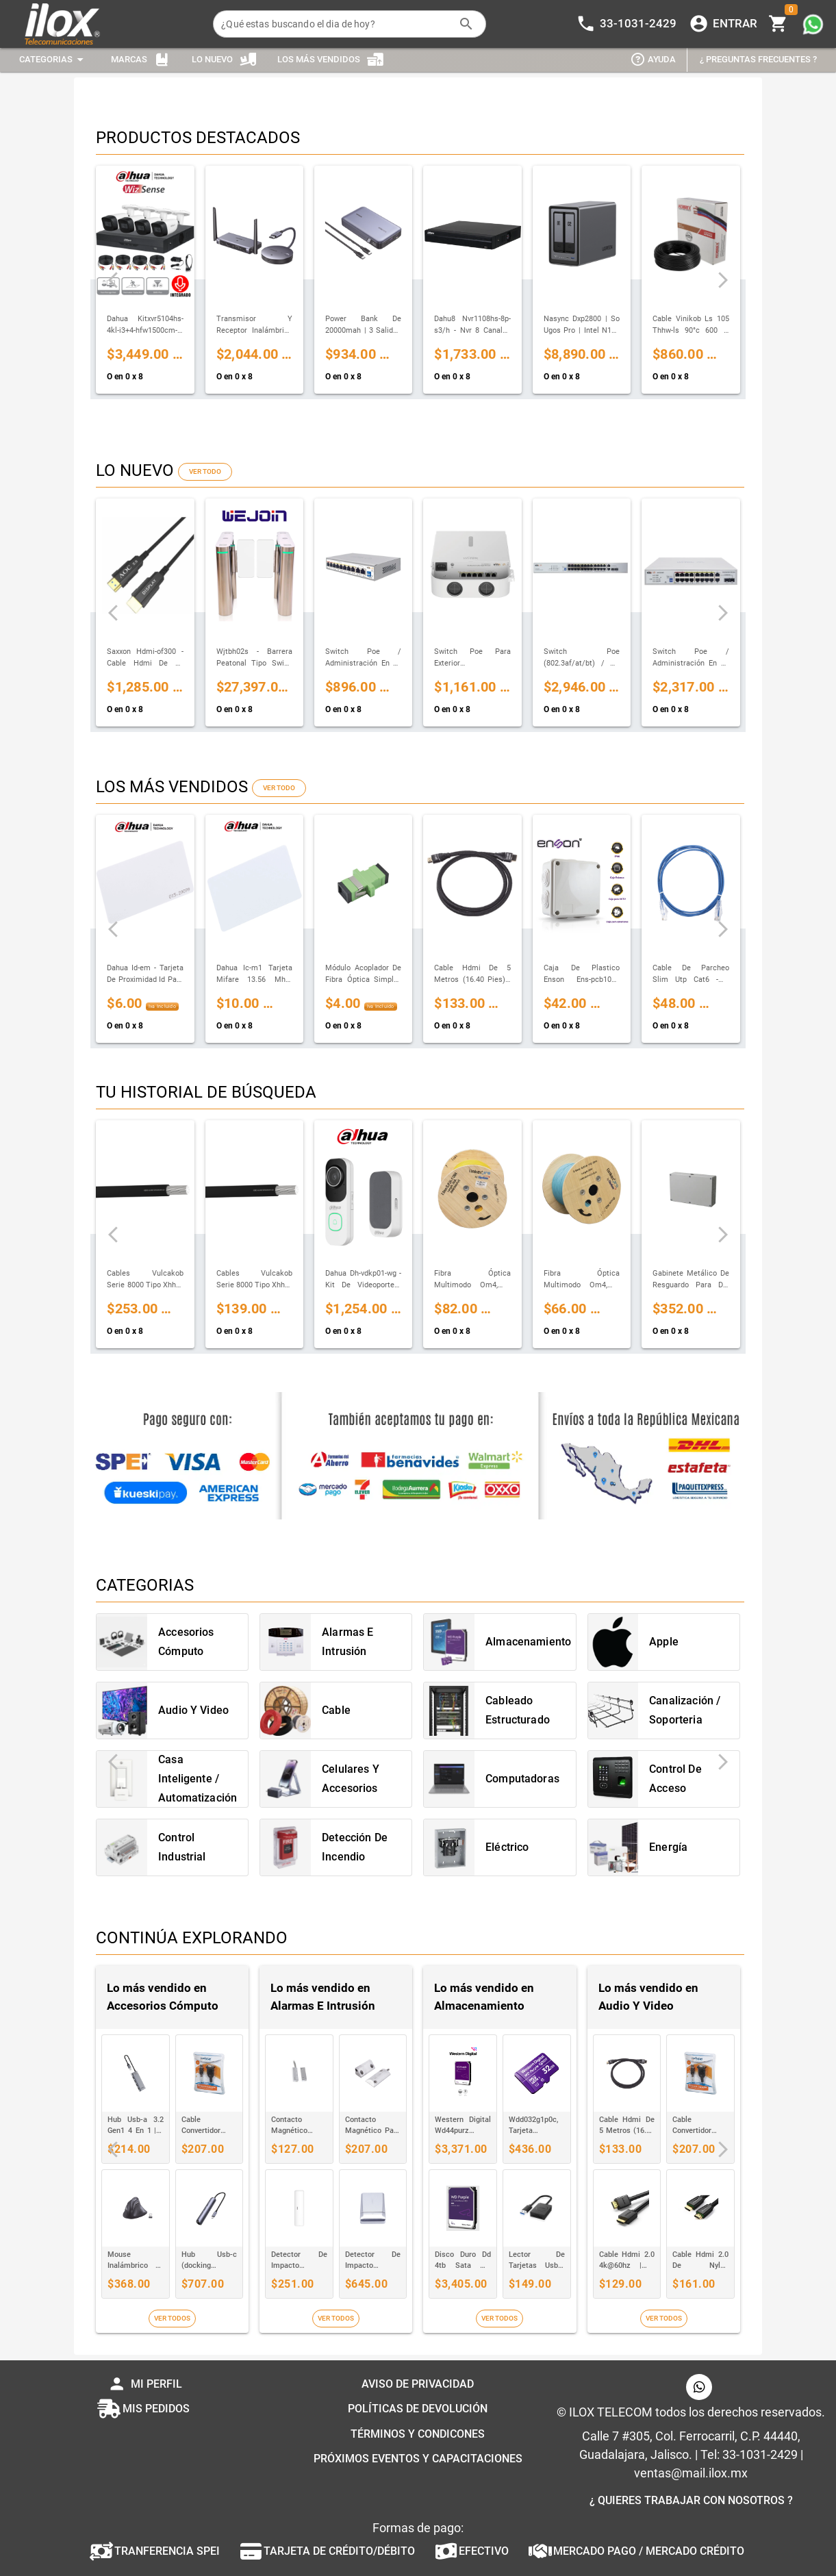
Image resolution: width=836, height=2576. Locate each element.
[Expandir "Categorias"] (53, 60)
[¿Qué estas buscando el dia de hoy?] (336, 24)
